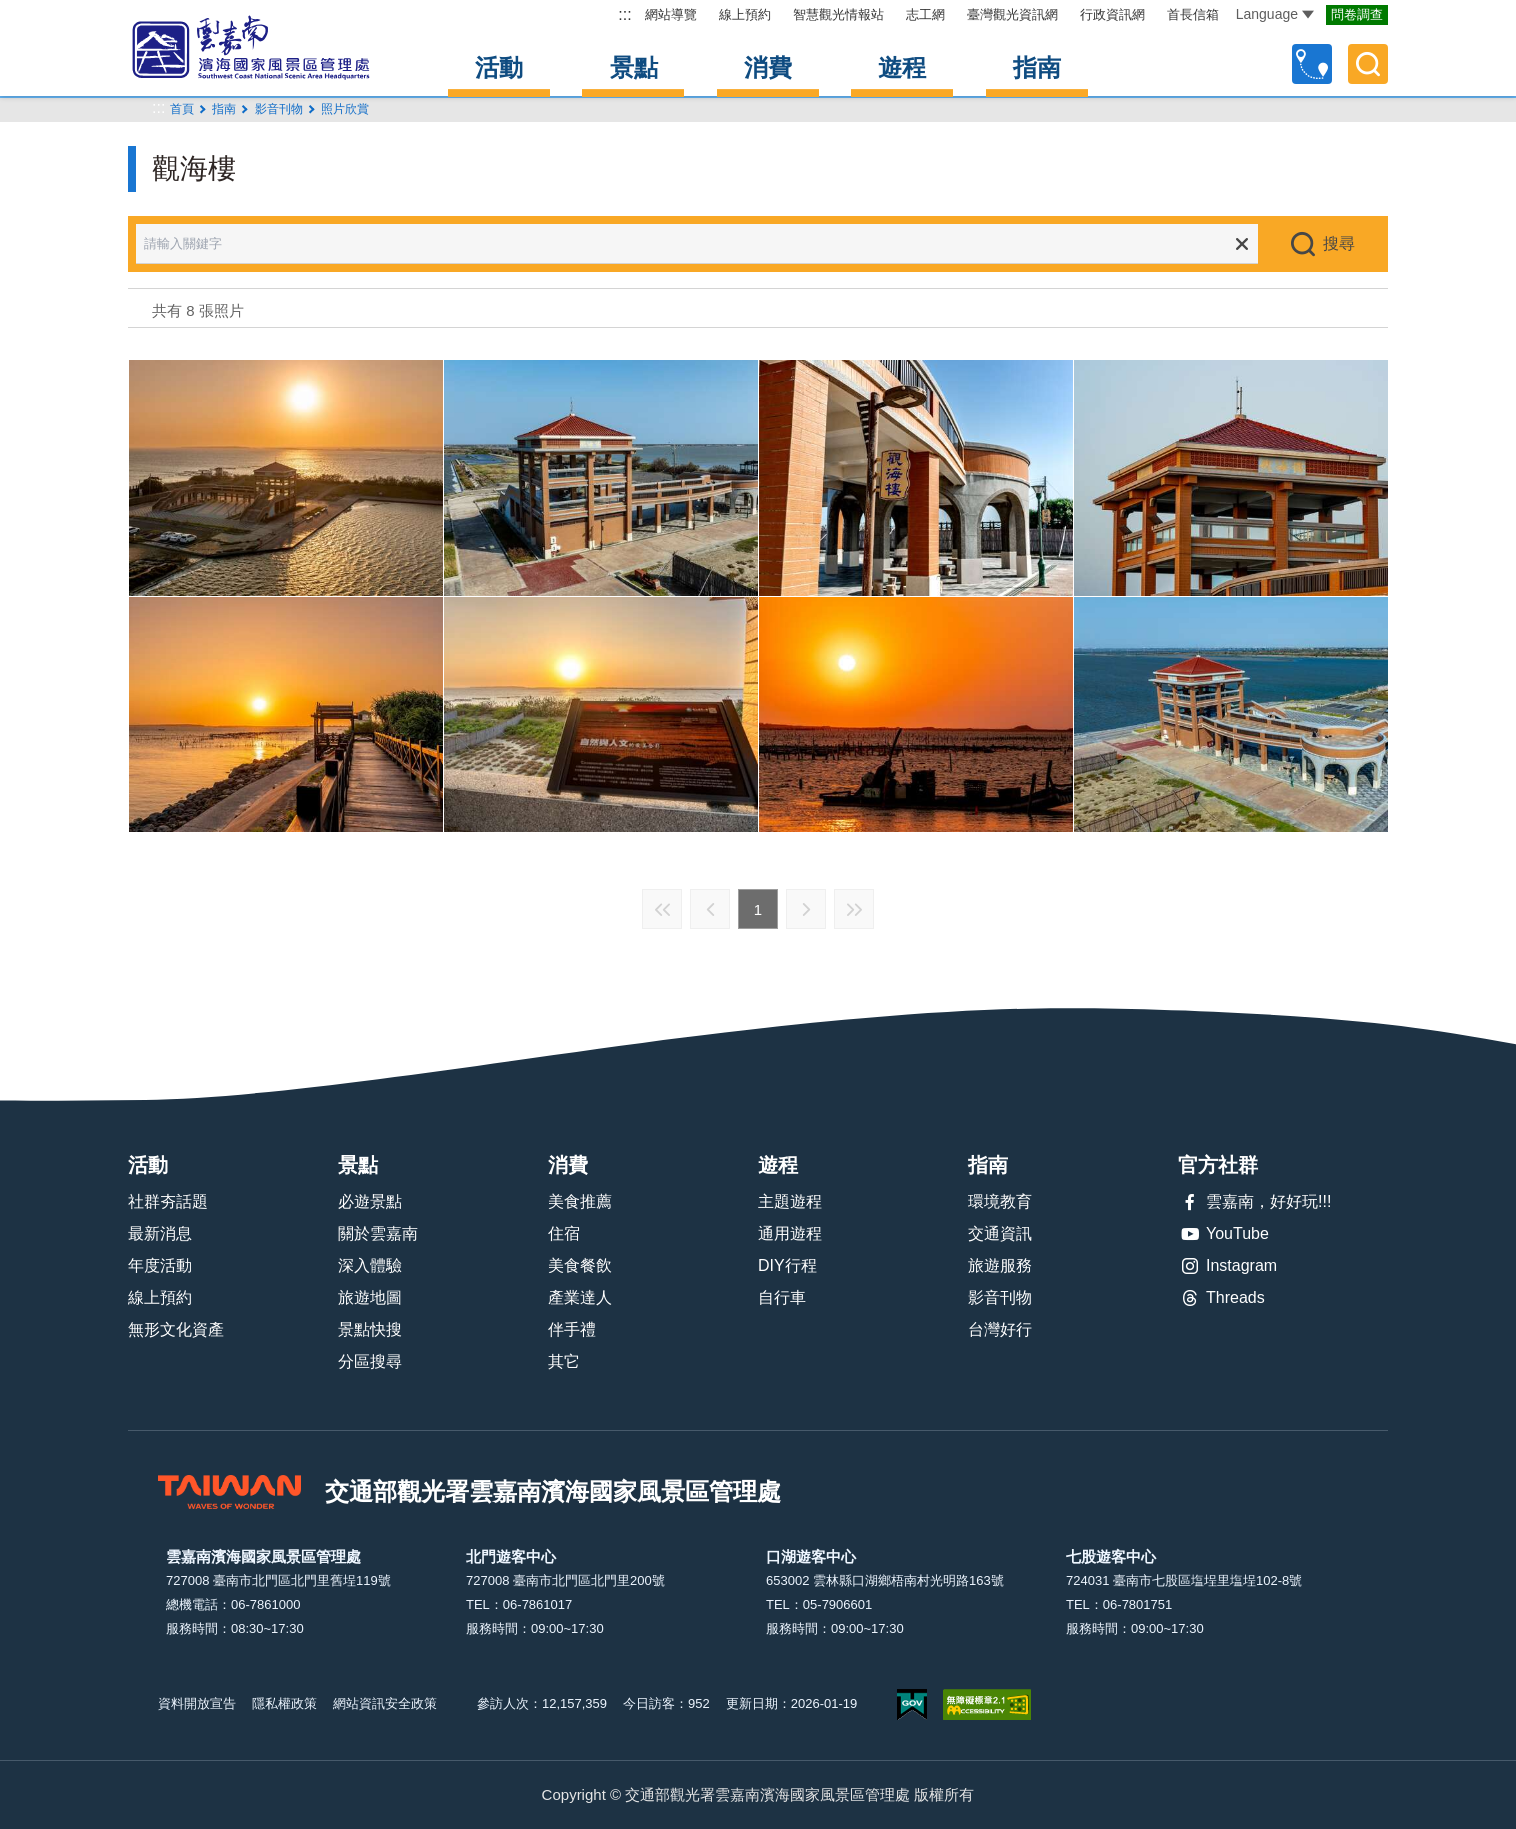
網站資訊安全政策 (385, 1703)
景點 (634, 67)
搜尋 (1339, 243)
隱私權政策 (284, 1703)
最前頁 (662, 909)
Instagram (1227, 1266)
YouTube (1223, 1234)
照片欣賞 (345, 109)
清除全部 (1242, 244)
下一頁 (806, 909)
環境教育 (1000, 1201)
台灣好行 (1000, 1329)
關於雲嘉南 (378, 1233)
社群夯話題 (168, 1201)
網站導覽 (671, 14)
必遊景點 (370, 1201)
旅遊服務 (1000, 1265)
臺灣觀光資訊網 (1012, 14)
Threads (1221, 1298)
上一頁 (710, 909)
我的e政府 (912, 1704)
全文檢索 (1368, 64)
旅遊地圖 (370, 1297)
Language (1275, 14)
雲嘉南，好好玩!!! (1254, 1202)
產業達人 (580, 1297)
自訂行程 (1312, 64)
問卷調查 (1357, 14)
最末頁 (854, 909)
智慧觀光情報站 (838, 14)
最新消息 (160, 1233)
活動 (499, 67)
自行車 (782, 1297)
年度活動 (160, 1265)
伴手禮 (572, 1329)
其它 (564, 1361)
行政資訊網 (1112, 14)
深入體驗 (370, 1265)
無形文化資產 (176, 1329)
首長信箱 (1193, 14)
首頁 (182, 109)
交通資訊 (1000, 1233)
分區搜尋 (370, 1361)
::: (624, 14)
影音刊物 (1000, 1297)
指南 (1037, 67)
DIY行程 (787, 1265)
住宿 (564, 1233)
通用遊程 (790, 1233)
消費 (768, 67)
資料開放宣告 (197, 1703)
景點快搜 (370, 1329)
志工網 (925, 14)
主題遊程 (790, 1201)
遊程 (902, 67)
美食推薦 (580, 1201)
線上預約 (745, 14)
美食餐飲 (580, 1265)
